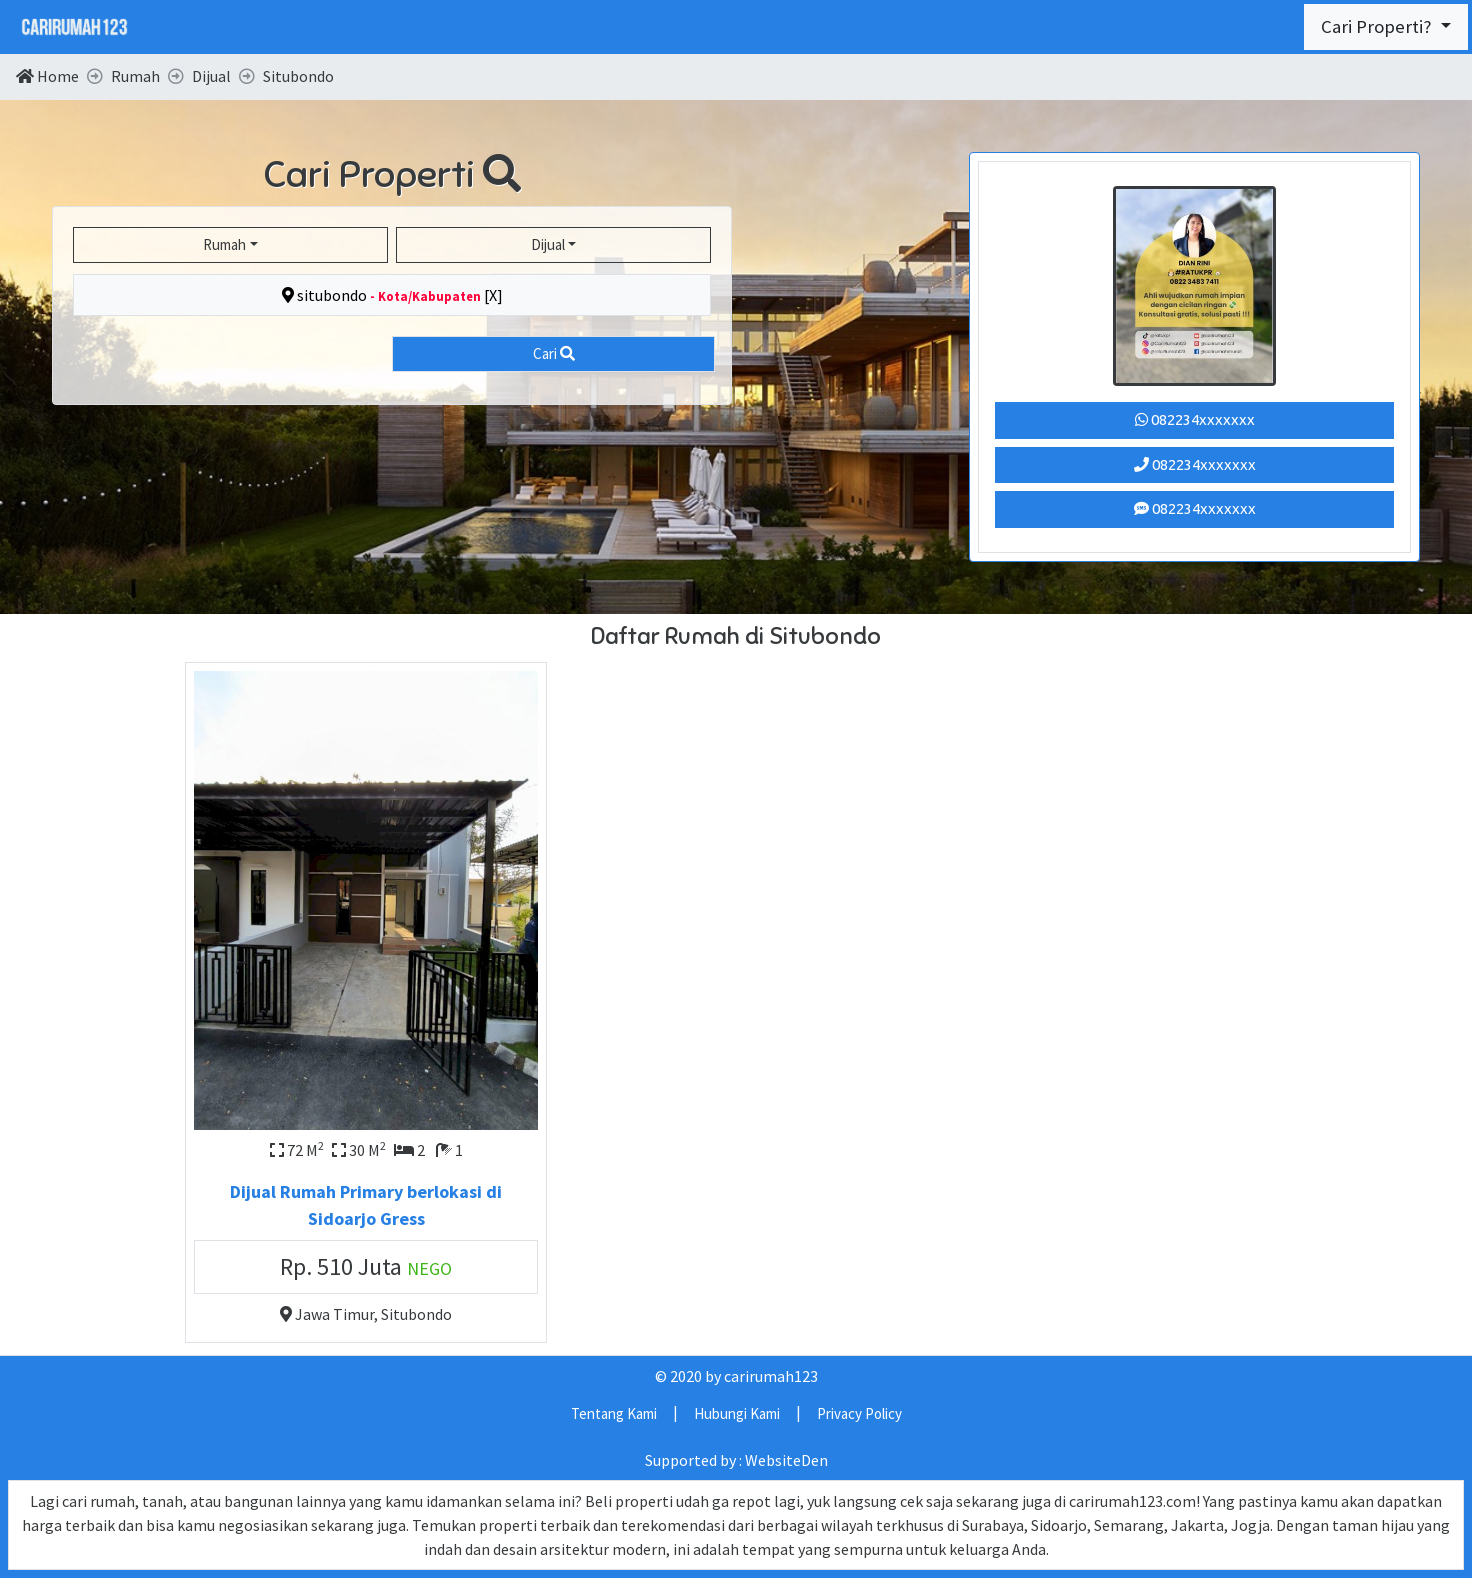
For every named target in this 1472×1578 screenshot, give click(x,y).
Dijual (548, 244)
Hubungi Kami (737, 1413)
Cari (554, 353)
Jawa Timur (334, 1314)
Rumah (224, 244)
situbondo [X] (392, 295)
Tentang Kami (614, 1413)
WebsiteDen (786, 1460)
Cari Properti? (1378, 26)
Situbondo (416, 1314)
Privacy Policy (859, 1413)
